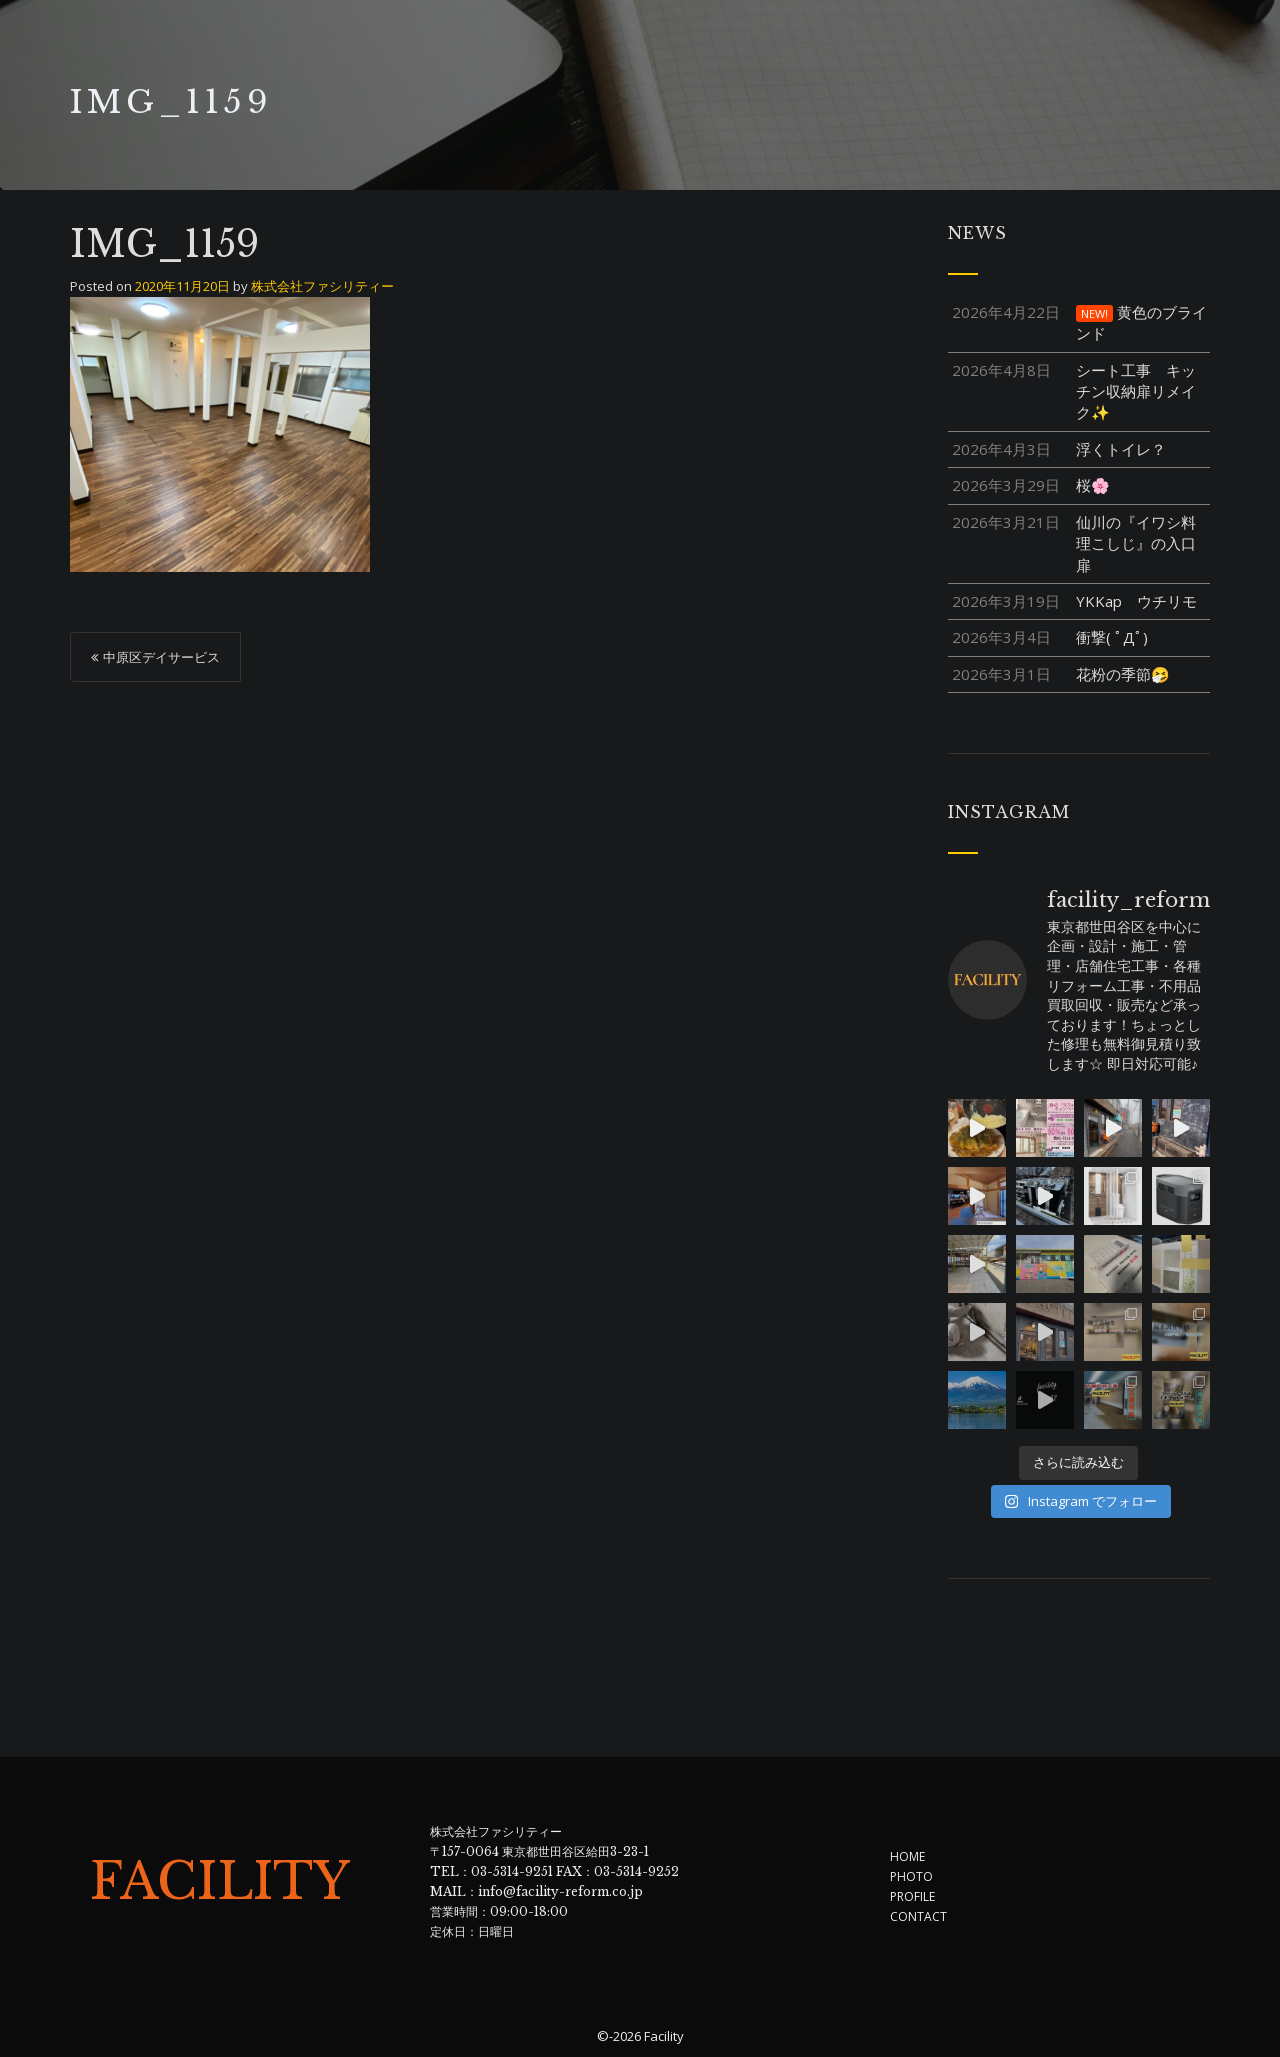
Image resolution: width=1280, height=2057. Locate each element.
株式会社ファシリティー (322, 286)
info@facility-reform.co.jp (560, 1891)
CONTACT (918, 1916)
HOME (907, 1856)
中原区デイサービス (161, 657)
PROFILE (912, 1896)
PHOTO (911, 1876)
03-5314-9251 (512, 1871)
